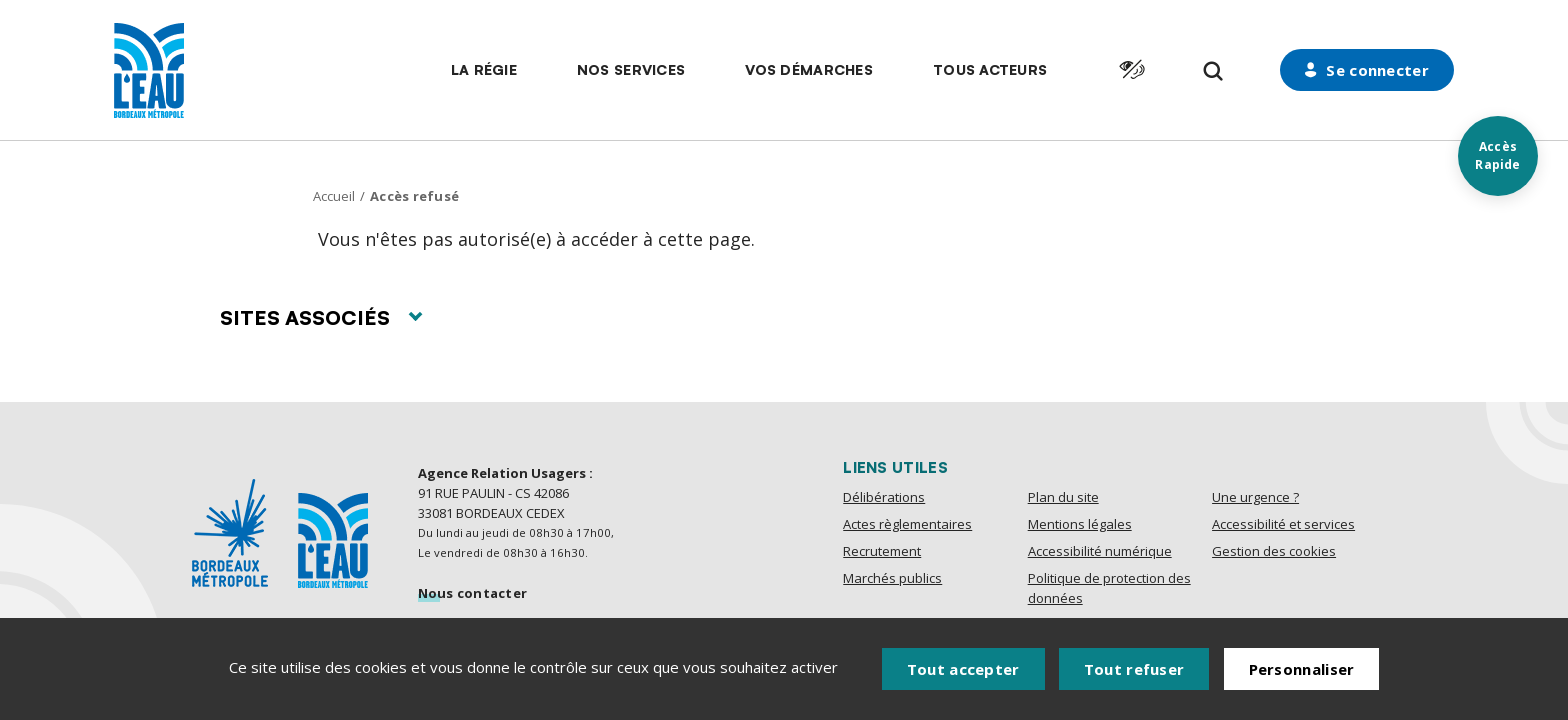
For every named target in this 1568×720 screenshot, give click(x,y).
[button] (484, 70)
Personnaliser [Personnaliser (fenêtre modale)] (1302, 669)
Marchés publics (892, 578)
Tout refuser (1134, 669)
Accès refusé (414, 196)
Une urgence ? (1255, 497)
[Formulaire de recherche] (1214, 71)
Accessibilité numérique (1100, 551)
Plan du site (1063, 497)
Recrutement (882, 551)
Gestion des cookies (1274, 551)
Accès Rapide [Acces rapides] (1497, 155)
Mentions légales (1080, 524)
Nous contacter (473, 593)
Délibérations (884, 497)
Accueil (334, 196)
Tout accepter (963, 669)
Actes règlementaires (907, 524)
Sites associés (321, 317)
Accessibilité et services (1283, 524)
